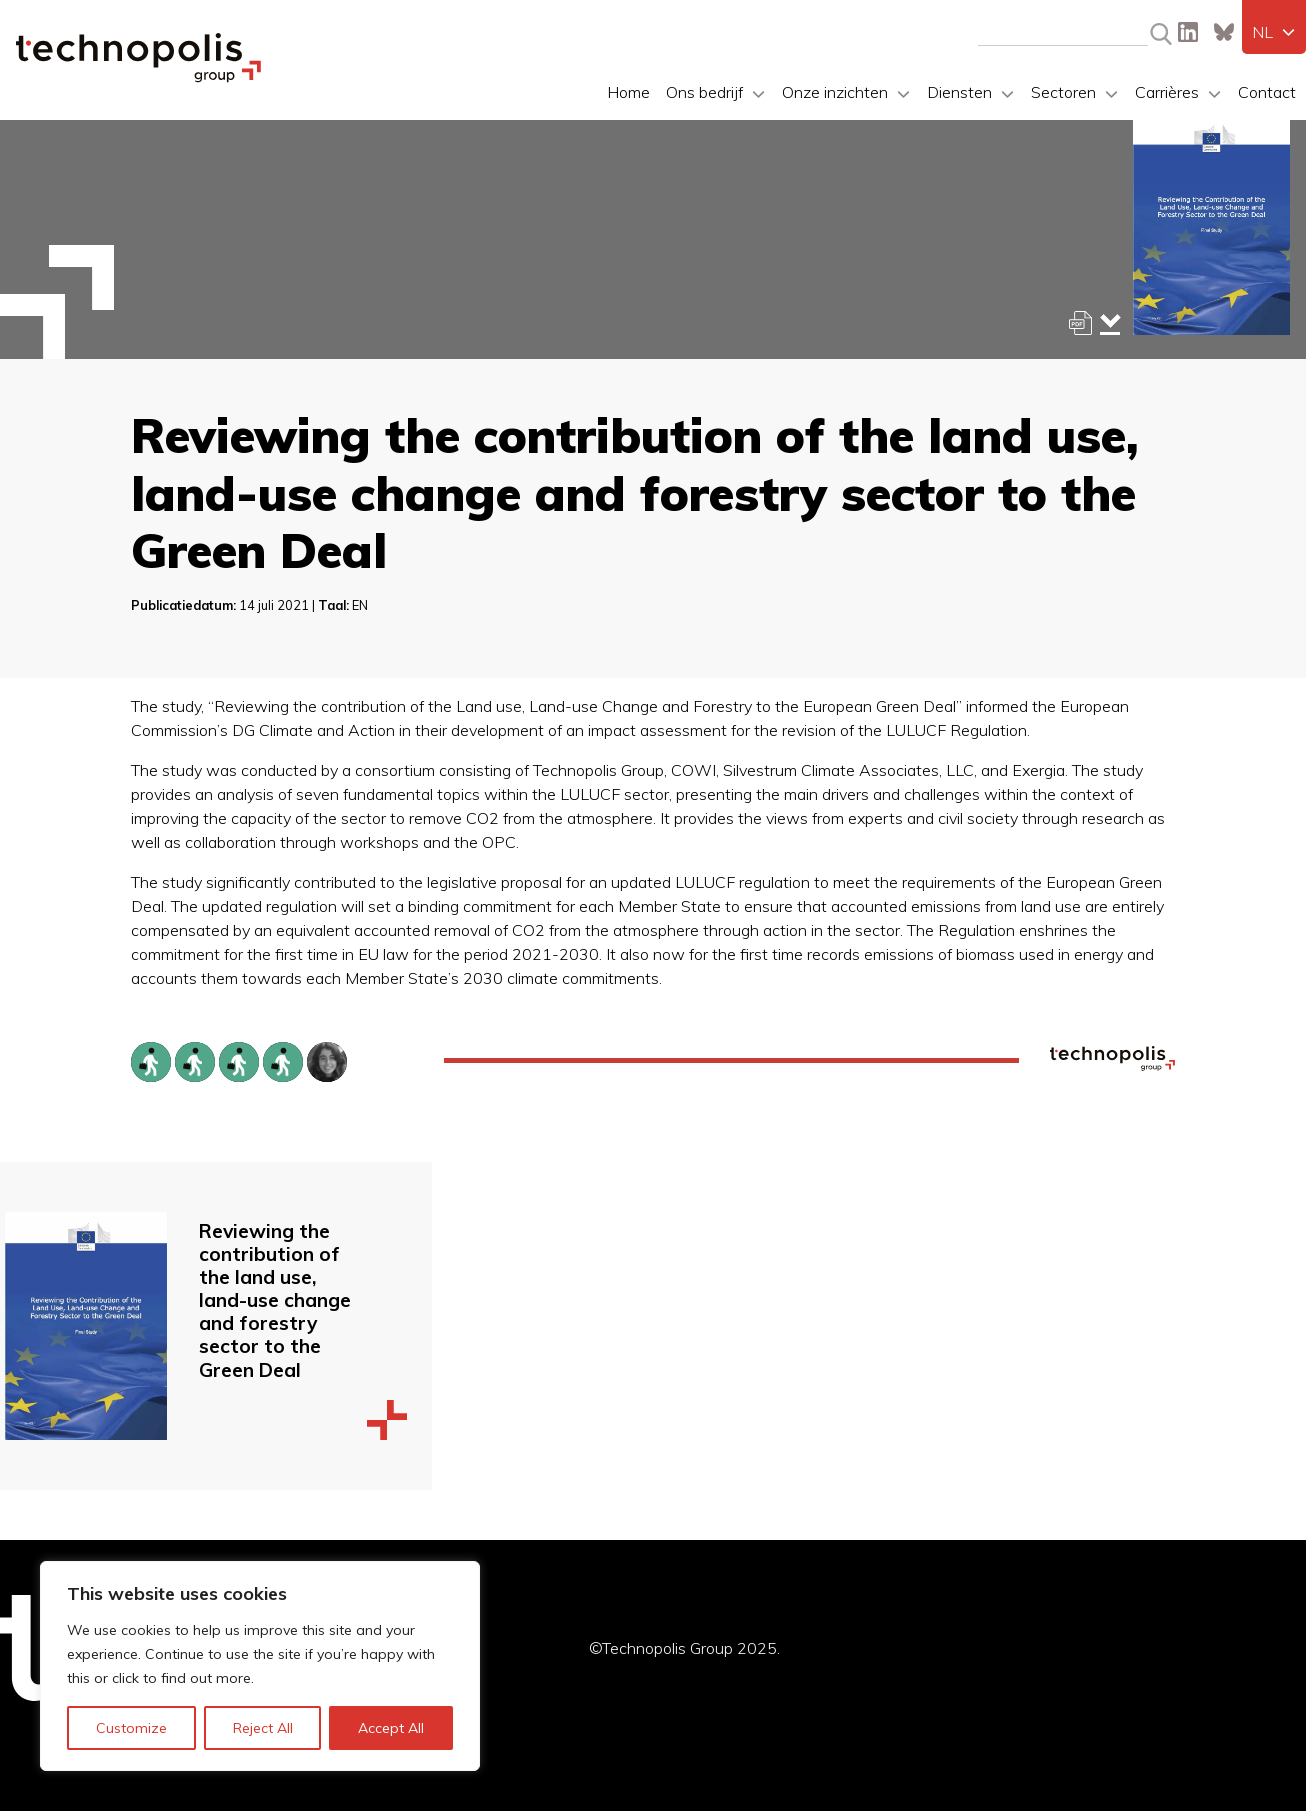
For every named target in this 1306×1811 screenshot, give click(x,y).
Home (628, 92)
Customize (131, 1728)
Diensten (959, 92)
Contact (1267, 92)
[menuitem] (1274, 32)
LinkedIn (1188, 32)
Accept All (391, 1728)
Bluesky (1224, 32)
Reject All (263, 1728)
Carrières (1167, 92)
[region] (260, 1666)
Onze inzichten (835, 92)
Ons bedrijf (704, 92)
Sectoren (1063, 92)
